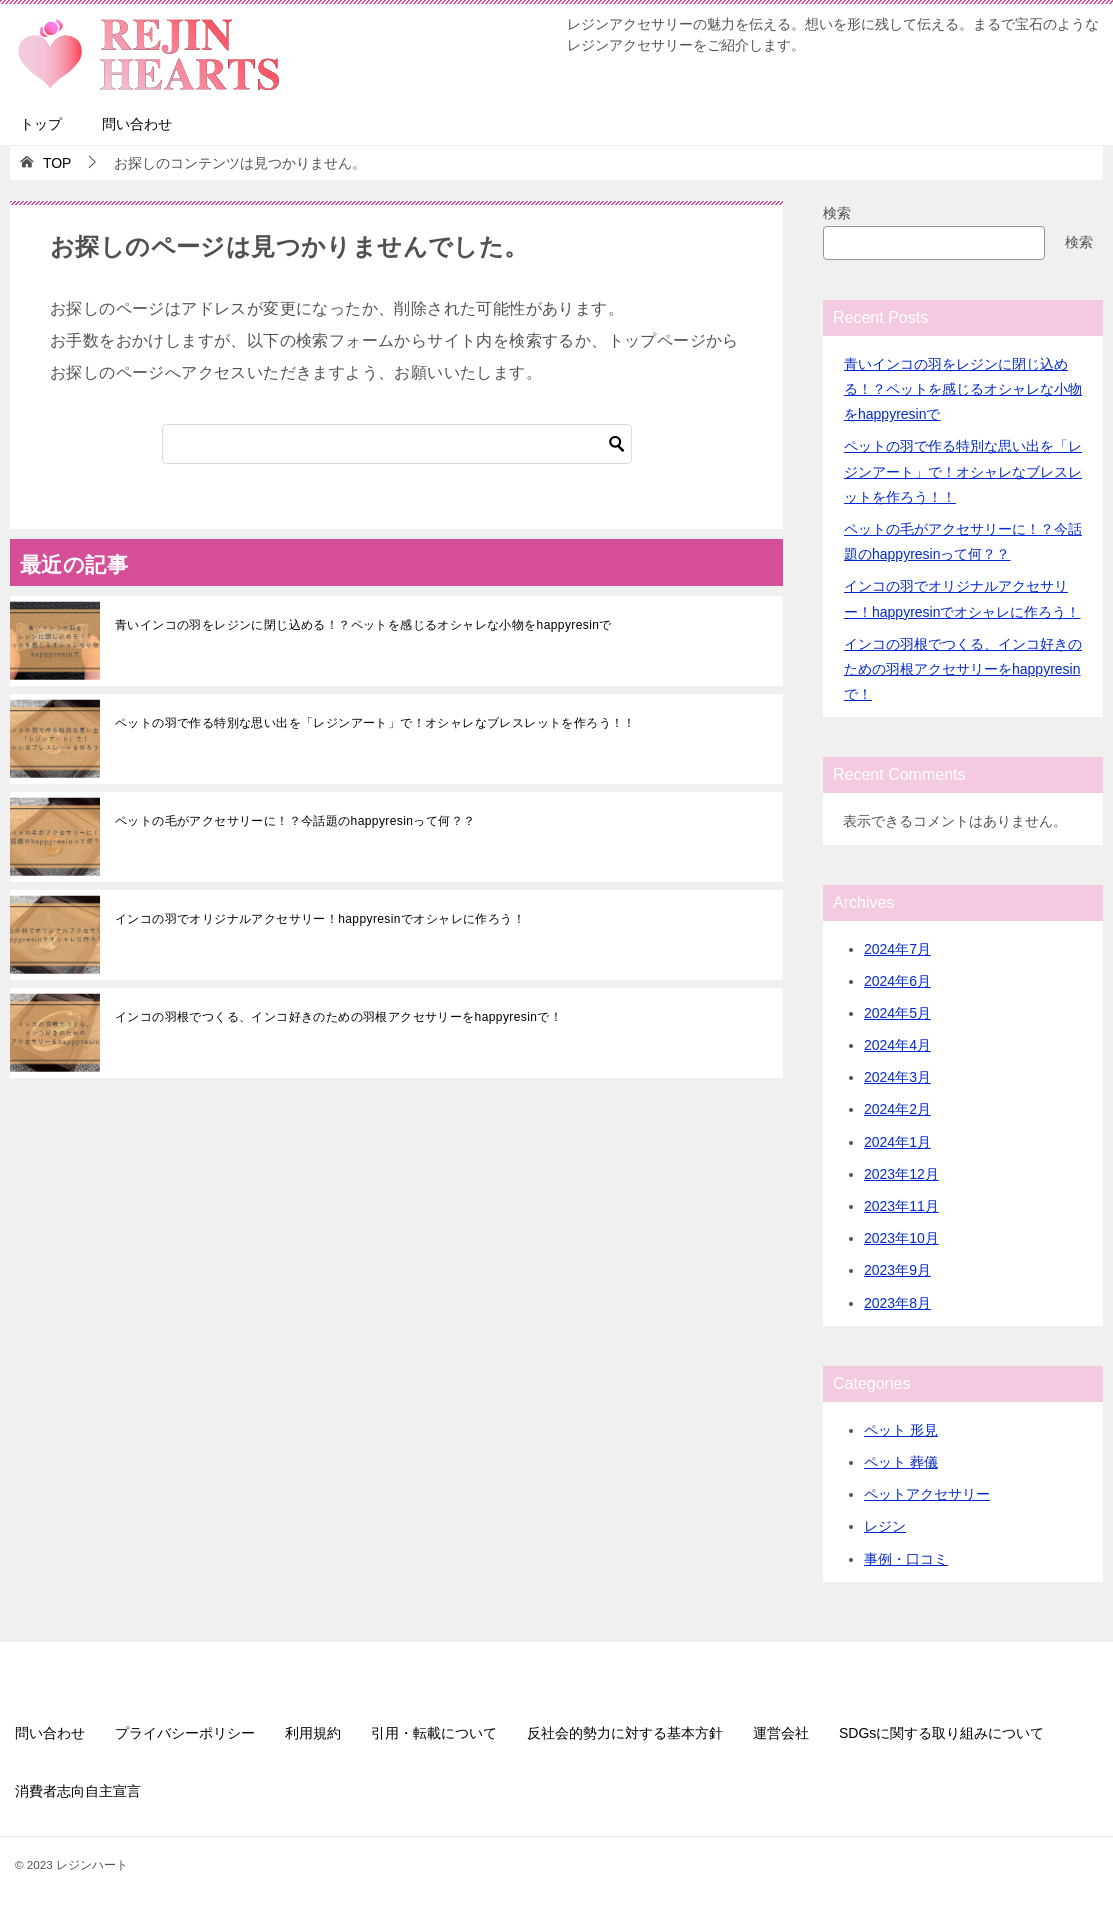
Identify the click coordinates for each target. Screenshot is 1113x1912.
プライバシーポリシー (185, 1733)
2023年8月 (897, 1303)
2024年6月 (897, 981)
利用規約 (313, 1733)
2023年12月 (901, 1174)
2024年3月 (897, 1077)
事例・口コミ (906, 1559)
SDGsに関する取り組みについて (941, 1733)
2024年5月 (897, 1013)
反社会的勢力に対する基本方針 (625, 1733)
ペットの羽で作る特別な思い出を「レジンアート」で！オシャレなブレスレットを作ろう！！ (375, 723)
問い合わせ (137, 124)
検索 (837, 213)
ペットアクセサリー (927, 1494)
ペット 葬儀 (901, 1462)
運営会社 (781, 1733)
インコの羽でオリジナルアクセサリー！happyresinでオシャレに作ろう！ (320, 919)
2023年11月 (901, 1206)
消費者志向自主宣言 (78, 1791)
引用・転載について (434, 1733)
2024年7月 (897, 949)
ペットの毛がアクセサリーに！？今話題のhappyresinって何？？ (295, 821)
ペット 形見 (901, 1430)
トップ (41, 124)
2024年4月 (897, 1045)
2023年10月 (901, 1238)
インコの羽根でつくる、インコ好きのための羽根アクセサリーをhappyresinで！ (338, 1017)
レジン (885, 1526)
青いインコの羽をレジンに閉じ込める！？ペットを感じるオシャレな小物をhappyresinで (363, 625)
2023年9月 (897, 1270)
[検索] (397, 444)
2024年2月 (897, 1109)
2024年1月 (897, 1142)
